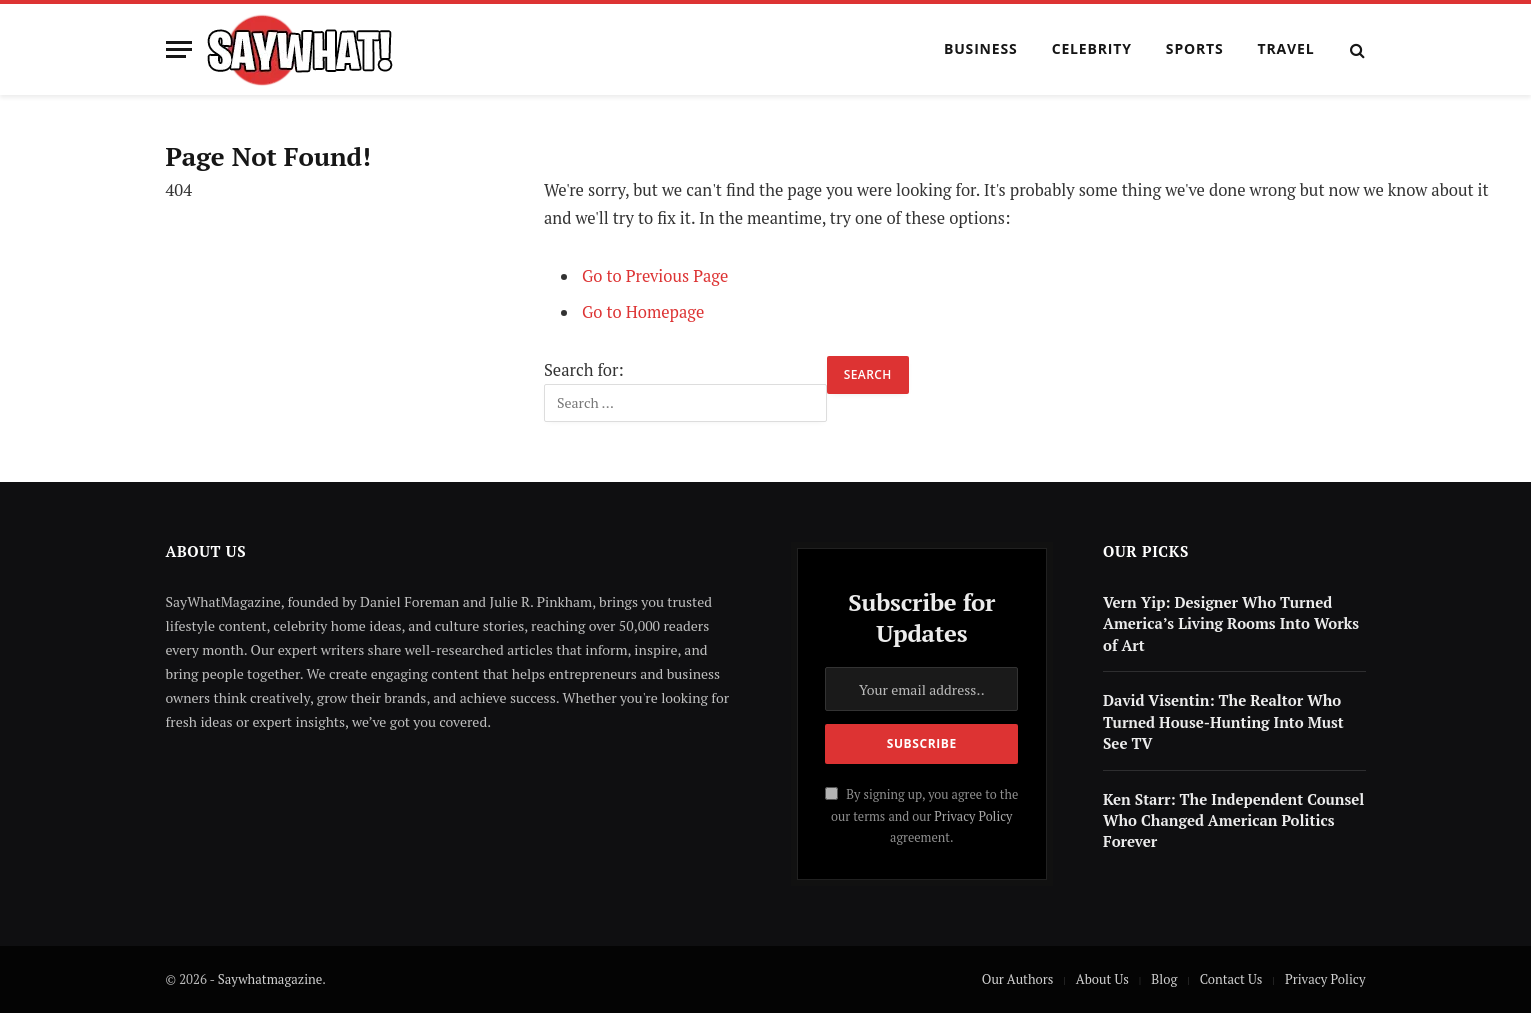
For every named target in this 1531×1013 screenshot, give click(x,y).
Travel (1286, 48)
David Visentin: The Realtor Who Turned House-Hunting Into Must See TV (1223, 721)
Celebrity (1092, 48)
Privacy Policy (973, 816)
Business (981, 48)
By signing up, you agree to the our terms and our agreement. (921, 816)
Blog (1164, 979)
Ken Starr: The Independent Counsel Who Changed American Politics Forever (1233, 820)
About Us (1102, 979)
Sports (1195, 48)
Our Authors (1018, 979)
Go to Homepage (643, 312)
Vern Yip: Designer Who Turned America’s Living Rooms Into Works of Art (1231, 623)
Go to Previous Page (655, 276)
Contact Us (1231, 979)
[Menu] (179, 49)
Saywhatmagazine (270, 979)
